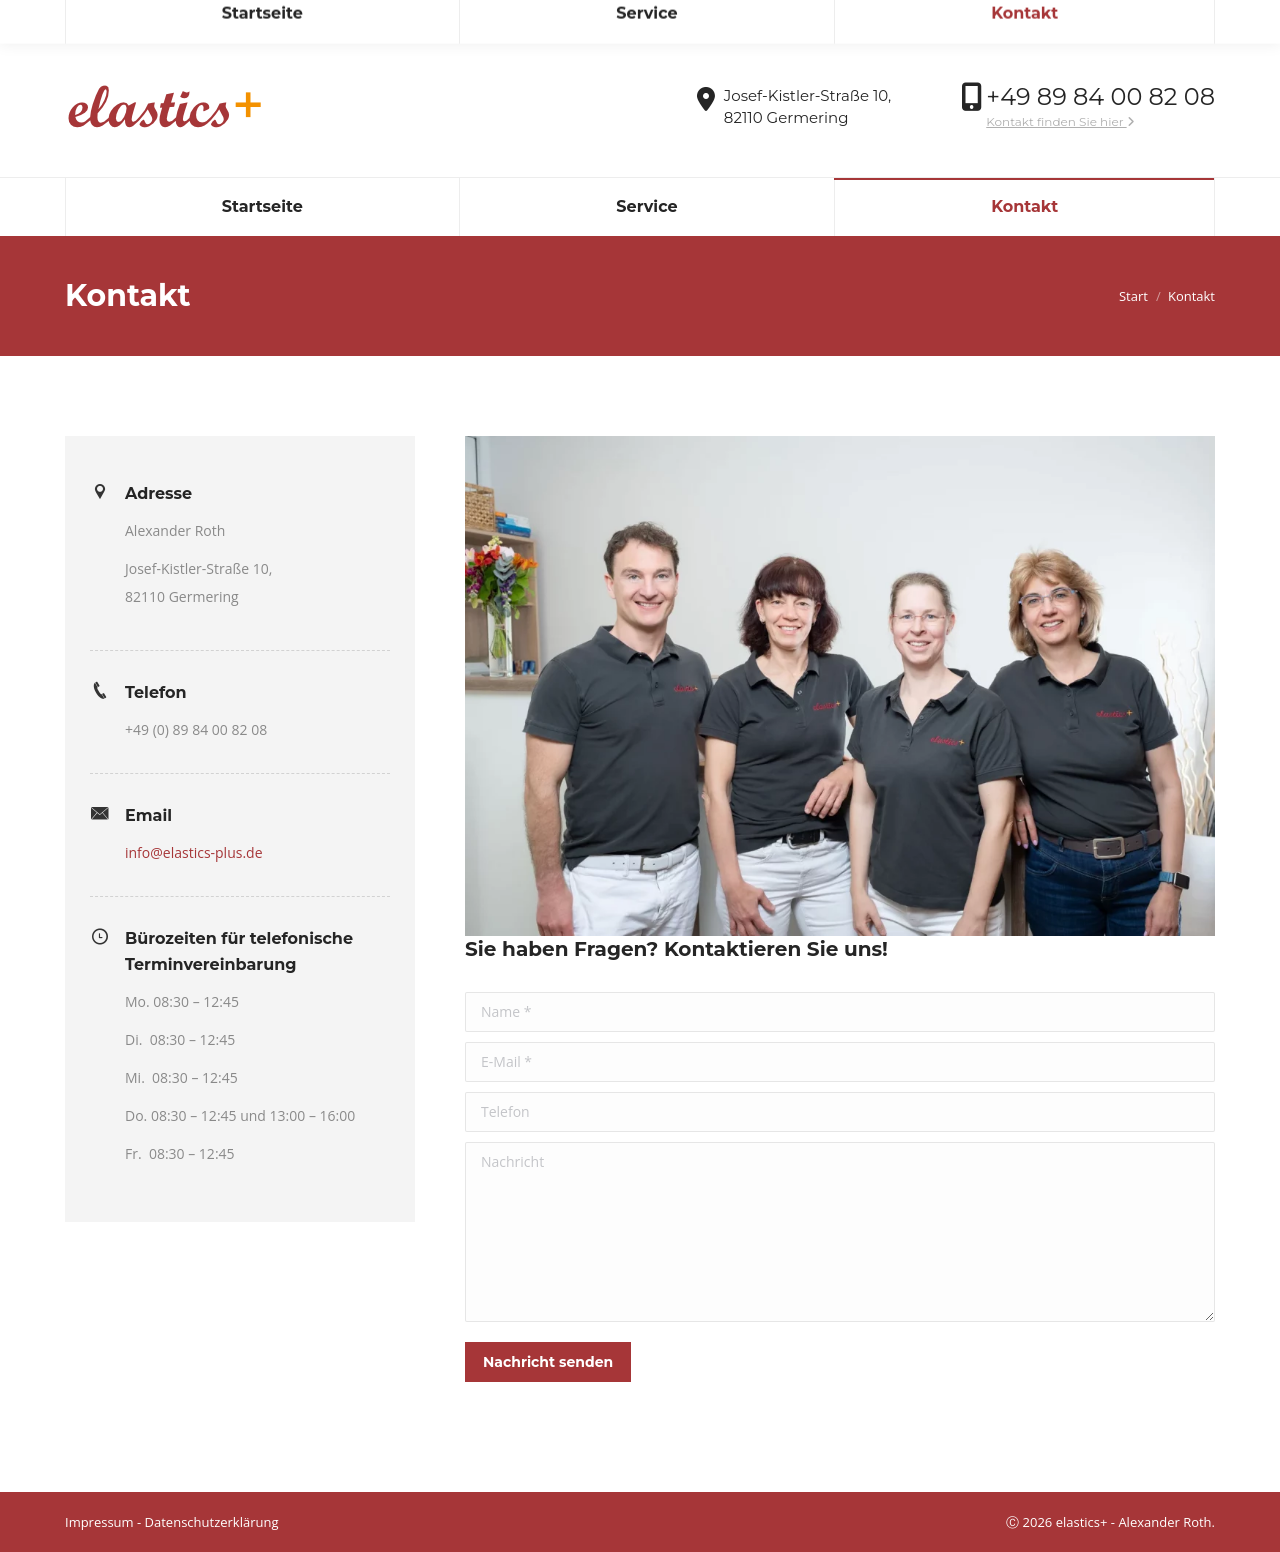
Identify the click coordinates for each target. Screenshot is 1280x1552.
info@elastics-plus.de (146, 18)
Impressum (99, 1522)
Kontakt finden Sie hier (1060, 121)
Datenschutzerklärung (212, 1522)
